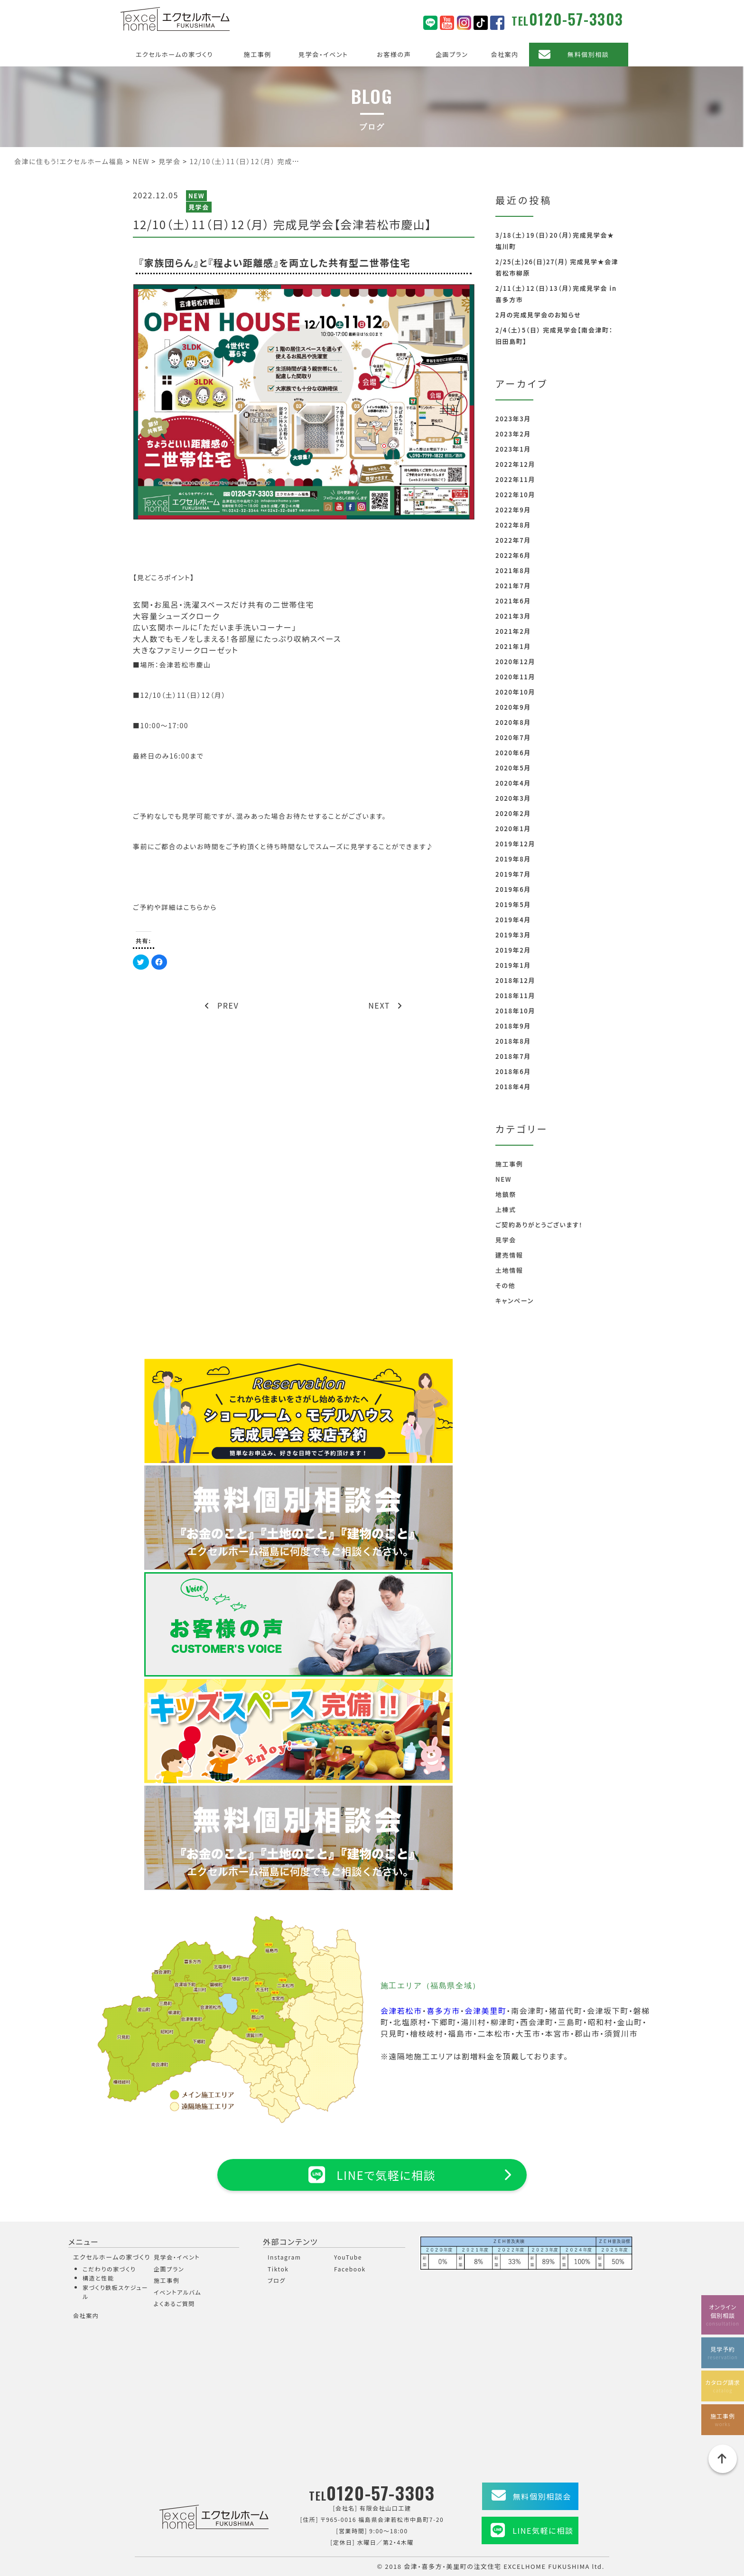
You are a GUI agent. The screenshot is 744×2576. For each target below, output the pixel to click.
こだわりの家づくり (109, 2269)
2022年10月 (515, 494)
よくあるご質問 (174, 2303)
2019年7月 (513, 874)
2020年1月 (513, 828)
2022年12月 (515, 464)
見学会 (198, 207)
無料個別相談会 (542, 2496)
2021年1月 (513, 646)
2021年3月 (513, 616)
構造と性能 (98, 2278)
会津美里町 (485, 2010)
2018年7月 (513, 1056)
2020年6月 (513, 752)
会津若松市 (401, 2010)
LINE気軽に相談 (542, 2530)
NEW (196, 195)
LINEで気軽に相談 (372, 2174)
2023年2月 (513, 433)
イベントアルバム (177, 2292)
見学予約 (722, 2353)
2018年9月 (513, 1025)
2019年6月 (513, 889)
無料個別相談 (588, 54)
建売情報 (509, 1255)
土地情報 (509, 1270)
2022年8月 (513, 524)
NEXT (385, 1005)
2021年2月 (513, 631)
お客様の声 (394, 54)
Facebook (350, 2269)
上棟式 (505, 1209)
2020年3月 (513, 798)
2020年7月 (513, 737)
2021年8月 (513, 570)
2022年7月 (513, 540)
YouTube (348, 2257)
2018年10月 (515, 1010)
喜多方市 (443, 2010)
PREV (222, 1005)
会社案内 (504, 54)
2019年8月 (513, 858)
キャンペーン (514, 1300)
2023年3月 (513, 418)
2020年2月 (513, 813)
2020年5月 (513, 767)
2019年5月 (513, 904)
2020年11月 (515, 676)
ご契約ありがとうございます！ (539, 1224)
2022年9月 (513, 509)
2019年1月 (513, 965)
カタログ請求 (722, 2386)
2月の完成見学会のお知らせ (538, 314)
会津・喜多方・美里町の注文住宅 (453, 2566)
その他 (505, 1285)
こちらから (200, 907)
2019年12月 (515, 843)
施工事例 (257, 54)
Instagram (284, 2257)
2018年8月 (513, 1041)
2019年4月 (513, 919)
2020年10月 (515, 691)
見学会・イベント (323, 54)
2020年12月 (515, 661)
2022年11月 (515, 479)
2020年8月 (513, 722)
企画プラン (452, 54)
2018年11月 (515, 995)
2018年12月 (515, 980)
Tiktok (278, 2269)
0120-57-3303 (576, 19)
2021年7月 (513, 585)
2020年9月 (513, 707)
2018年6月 (513, 1071)
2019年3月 (513, 934)
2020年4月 (513, 783)
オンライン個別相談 (722, 2315)
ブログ (277, 2280)
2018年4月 (513, 1086)
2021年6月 (513, 600)
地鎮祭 (505, 1194)
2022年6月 (513, 555)
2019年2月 (513, 949)
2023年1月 (513, 449)
